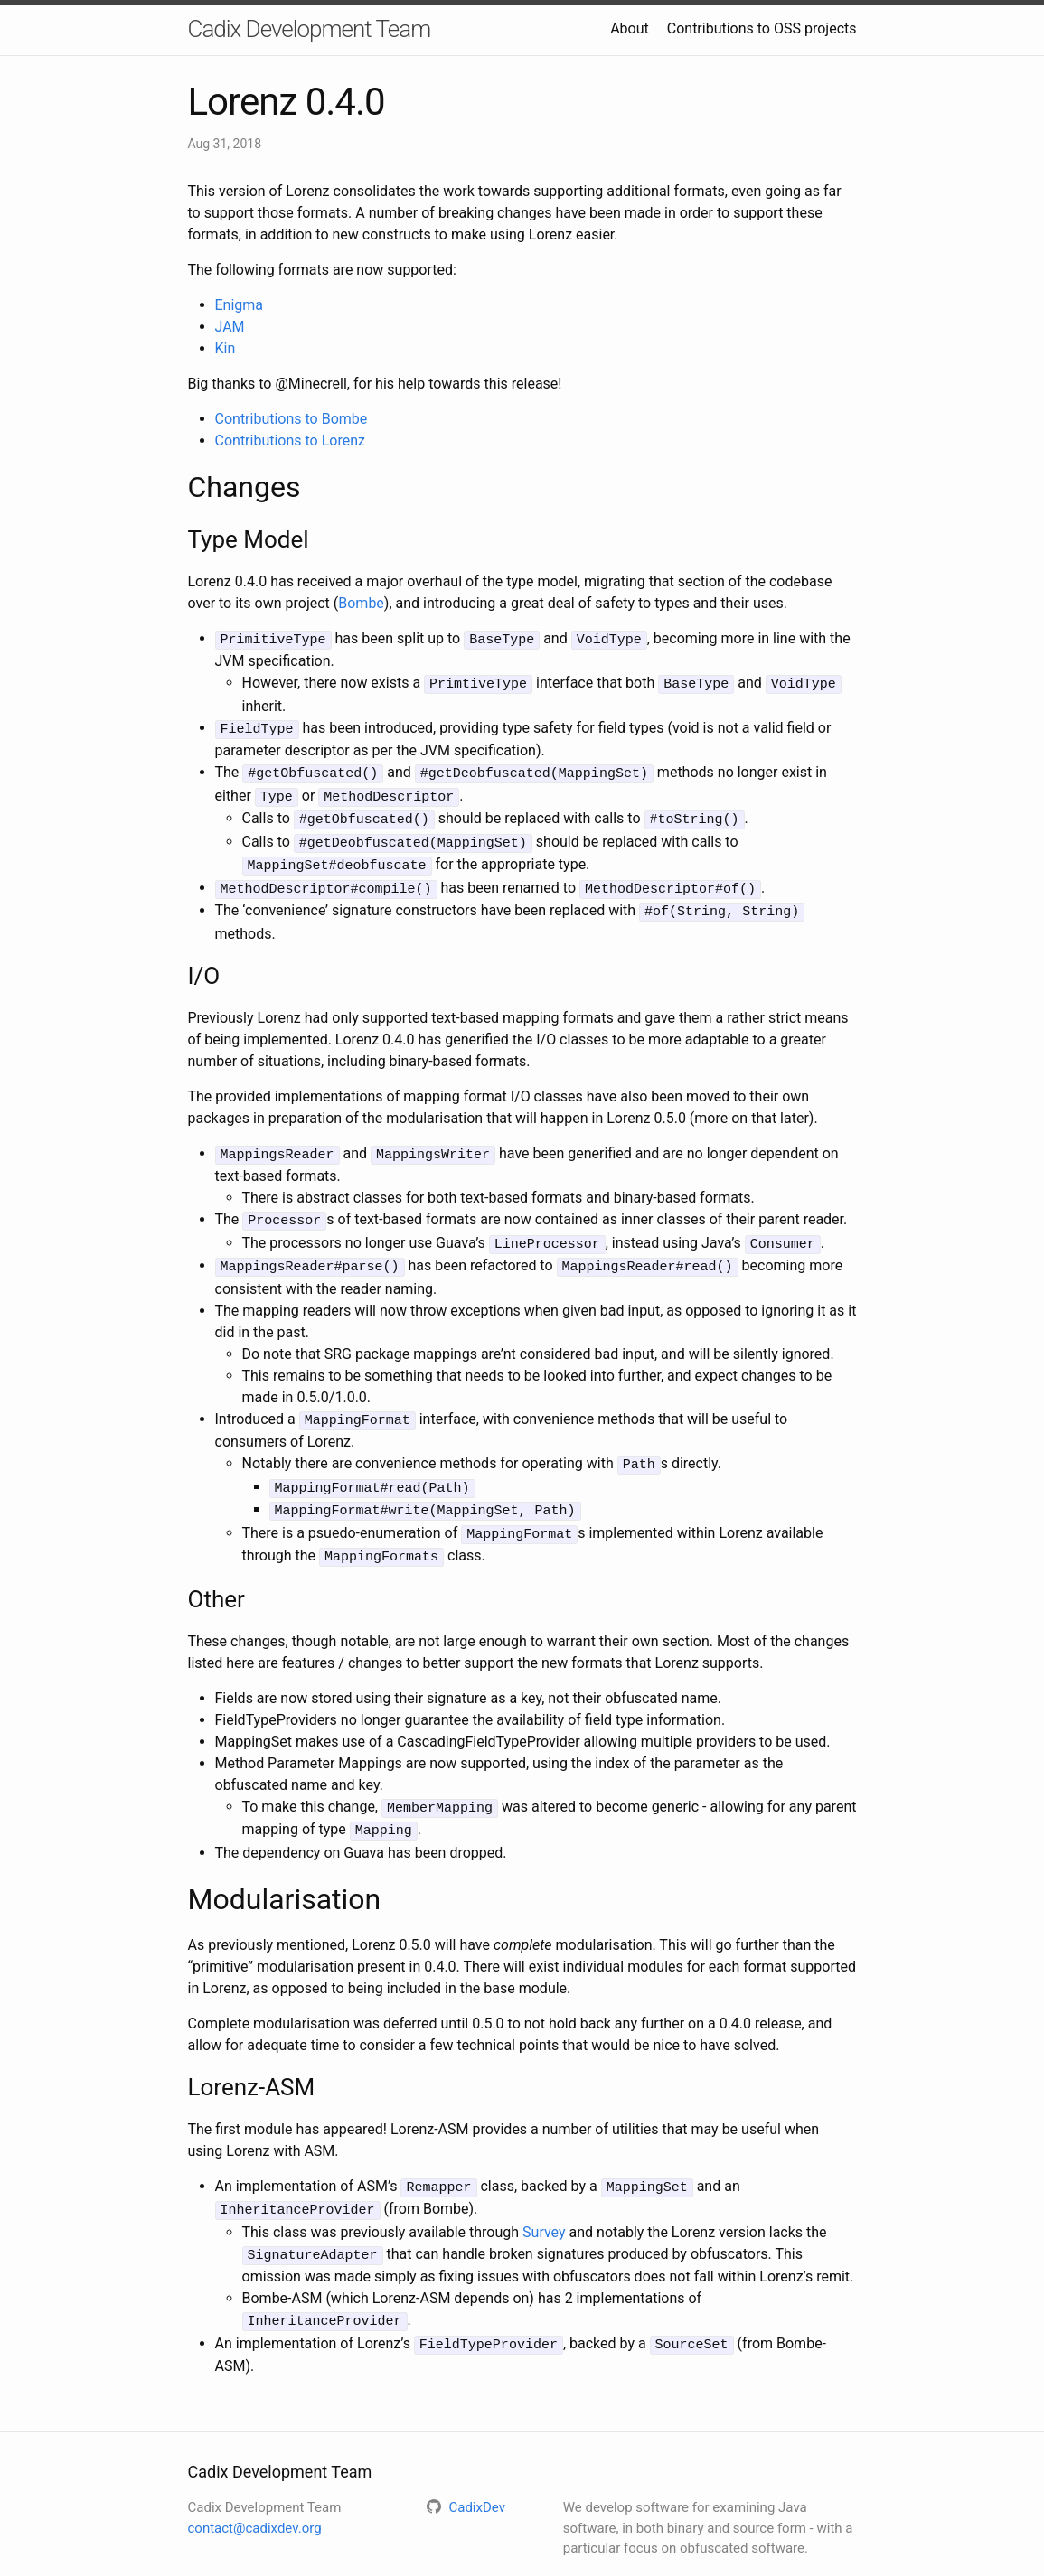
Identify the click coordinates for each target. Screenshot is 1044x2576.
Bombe (361, 603)
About (629, 28)
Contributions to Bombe (291, 418)
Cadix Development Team (309, 28)
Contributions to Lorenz (290, 440)
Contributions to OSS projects (762, 28)
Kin (225, 348)
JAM (230, 326)
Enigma (239, 305)
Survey (543, 2199)
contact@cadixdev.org (255, 2491)
